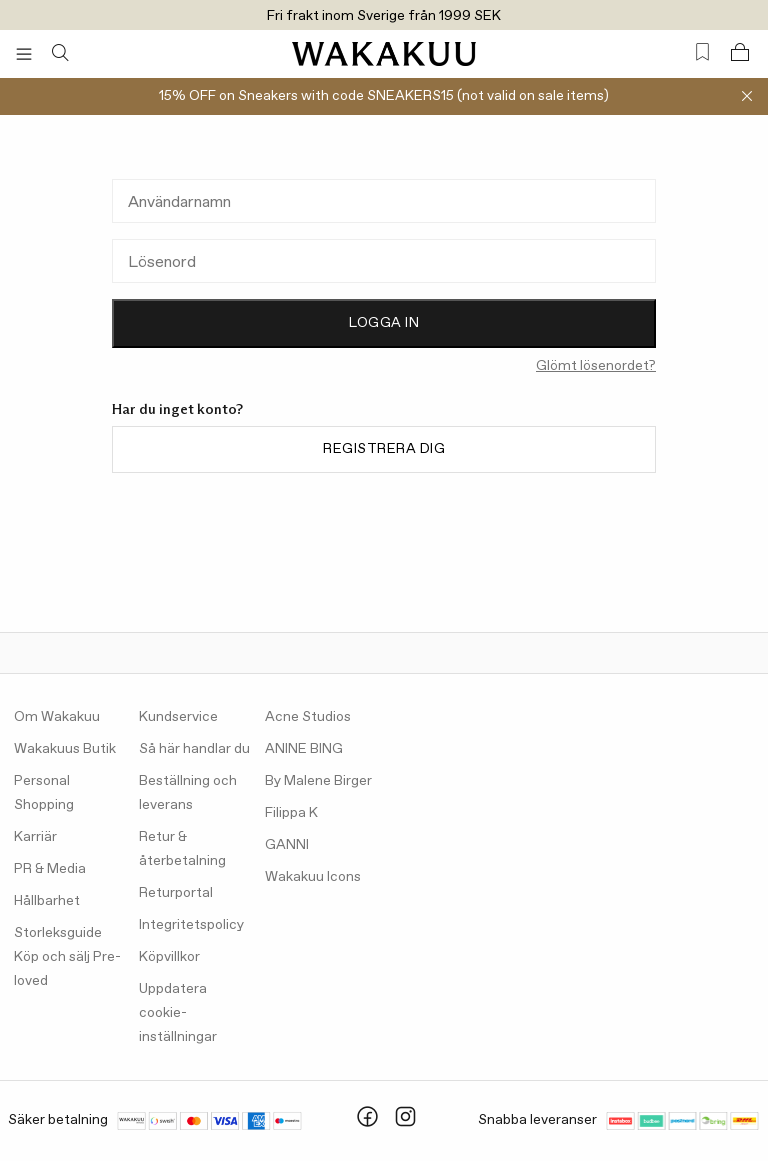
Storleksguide (58, 933)
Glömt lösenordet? (596, 366)
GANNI (287, 845)
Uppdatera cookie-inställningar (178, 1013)
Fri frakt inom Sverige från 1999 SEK (384, 16)
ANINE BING (304, 749)
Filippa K (291, 813)
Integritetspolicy (191, 925)
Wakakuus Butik (65, 749)
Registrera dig (384, 449)
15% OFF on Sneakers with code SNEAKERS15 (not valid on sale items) (384, 96)
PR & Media (50, 869)
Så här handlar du (194, 749)
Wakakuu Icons (313, 877)
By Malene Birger (318, 781)
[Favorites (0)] (702, 52)
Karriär (35, 837)
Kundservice (178, 717)
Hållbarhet (47, 901)
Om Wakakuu (57, 717)
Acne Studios (308, 717)
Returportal (176, 893)
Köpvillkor (169, 957)
